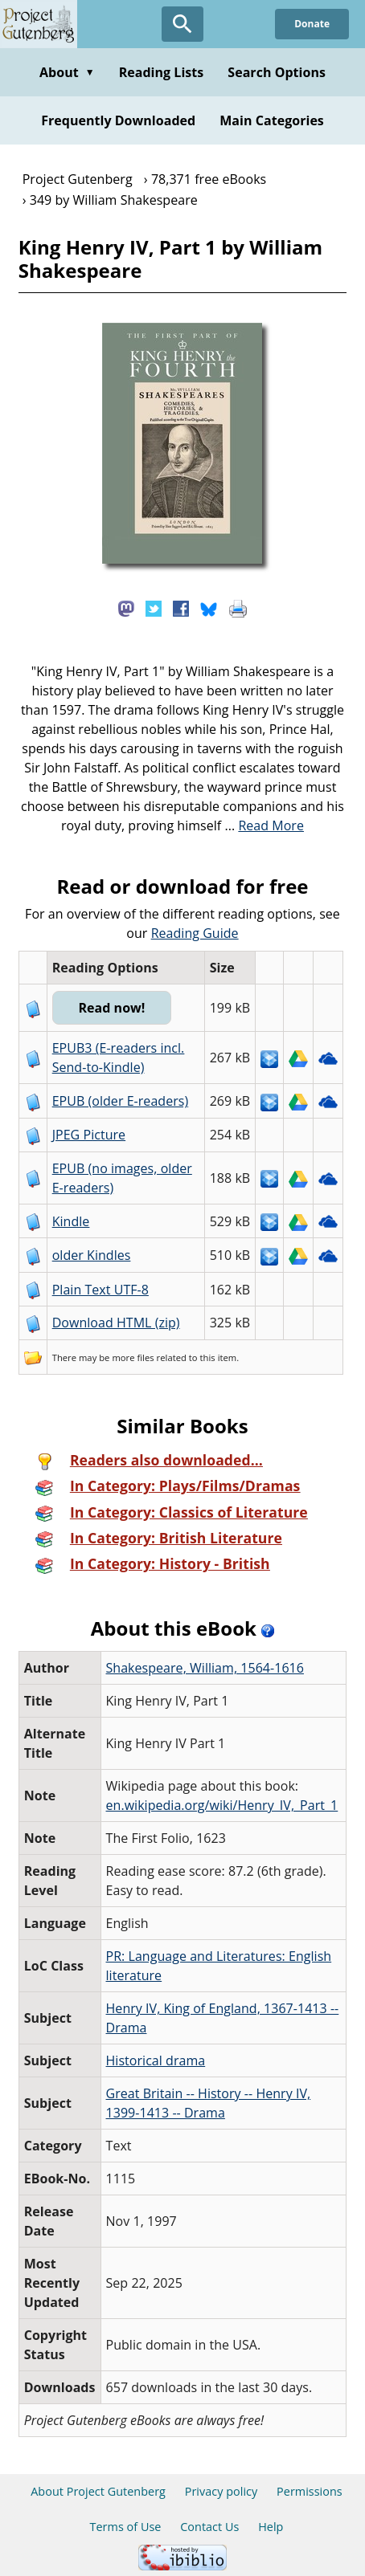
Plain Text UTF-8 (100, 1289)
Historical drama (156, 2060)
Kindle (71, 1221)
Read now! (111, 1008)
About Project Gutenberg (98, 2491)
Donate (312, 24)
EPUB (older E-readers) (120, 1101)
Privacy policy (221, 2491)
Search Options (277, 72)
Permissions (309, 2491)
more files (133, 1357)
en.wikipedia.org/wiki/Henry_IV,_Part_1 (222, 1805)
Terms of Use (126, 2526)
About (67, 72)
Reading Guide (195, 933)
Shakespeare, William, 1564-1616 (205, 1668)
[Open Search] (182, 24)
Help (270, 2526)
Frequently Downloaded (118, 120)
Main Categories (271, 120)
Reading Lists (161, 72)
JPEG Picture (88, 1134)
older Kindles (91, 1255)
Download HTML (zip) (116, 1322)
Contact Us (209, 2526)
